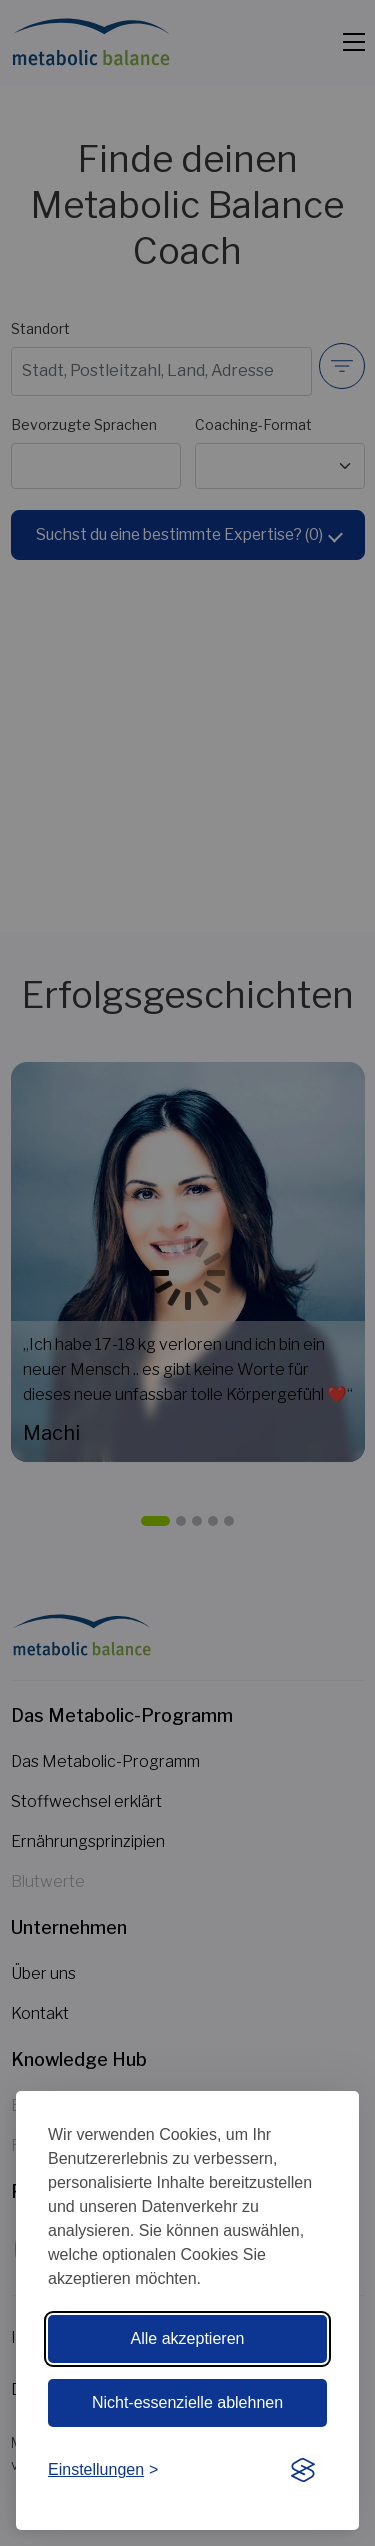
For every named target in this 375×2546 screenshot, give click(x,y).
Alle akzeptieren (188, 2338)
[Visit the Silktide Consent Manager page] (303, 2471)
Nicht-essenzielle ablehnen (187, 2402)
